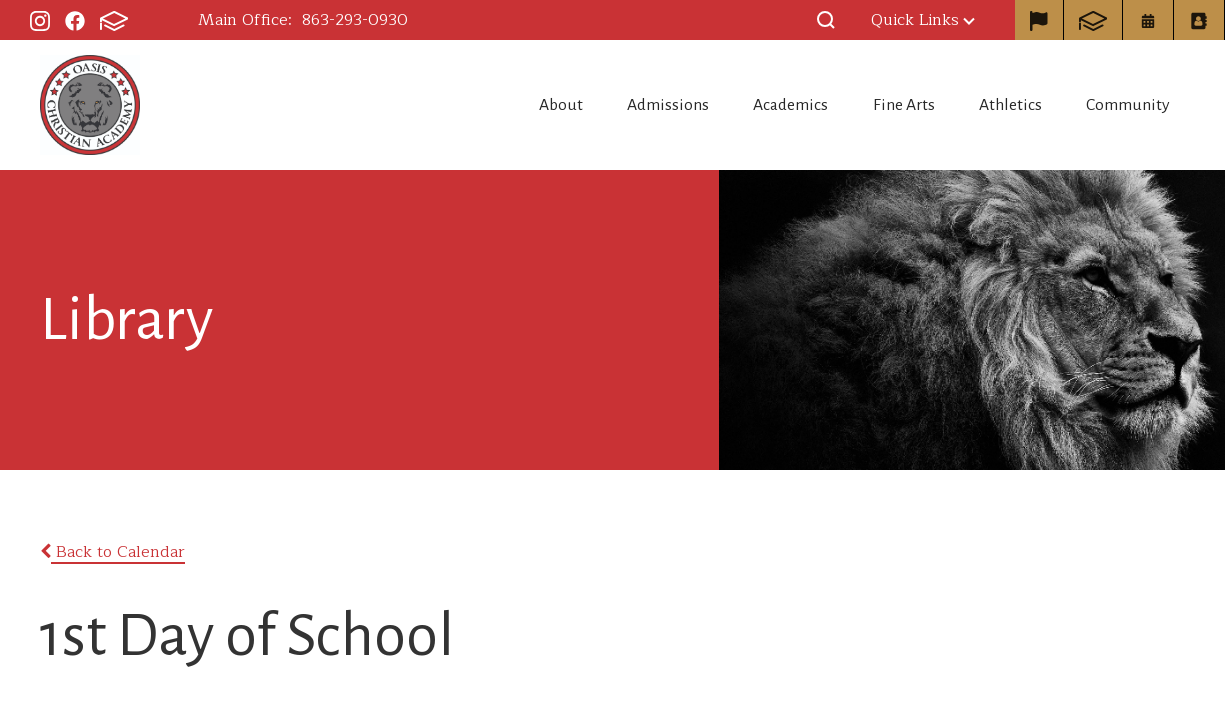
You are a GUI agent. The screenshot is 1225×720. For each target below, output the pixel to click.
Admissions (581, 105)
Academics (725, 105)
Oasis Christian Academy (90, 105)
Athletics (987, 105)
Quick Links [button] (923, 20)
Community (1126, 105)
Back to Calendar (112, 552)
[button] (826, 20)
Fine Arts (859, 105)
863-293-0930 (355, 20)
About (452, 105)
